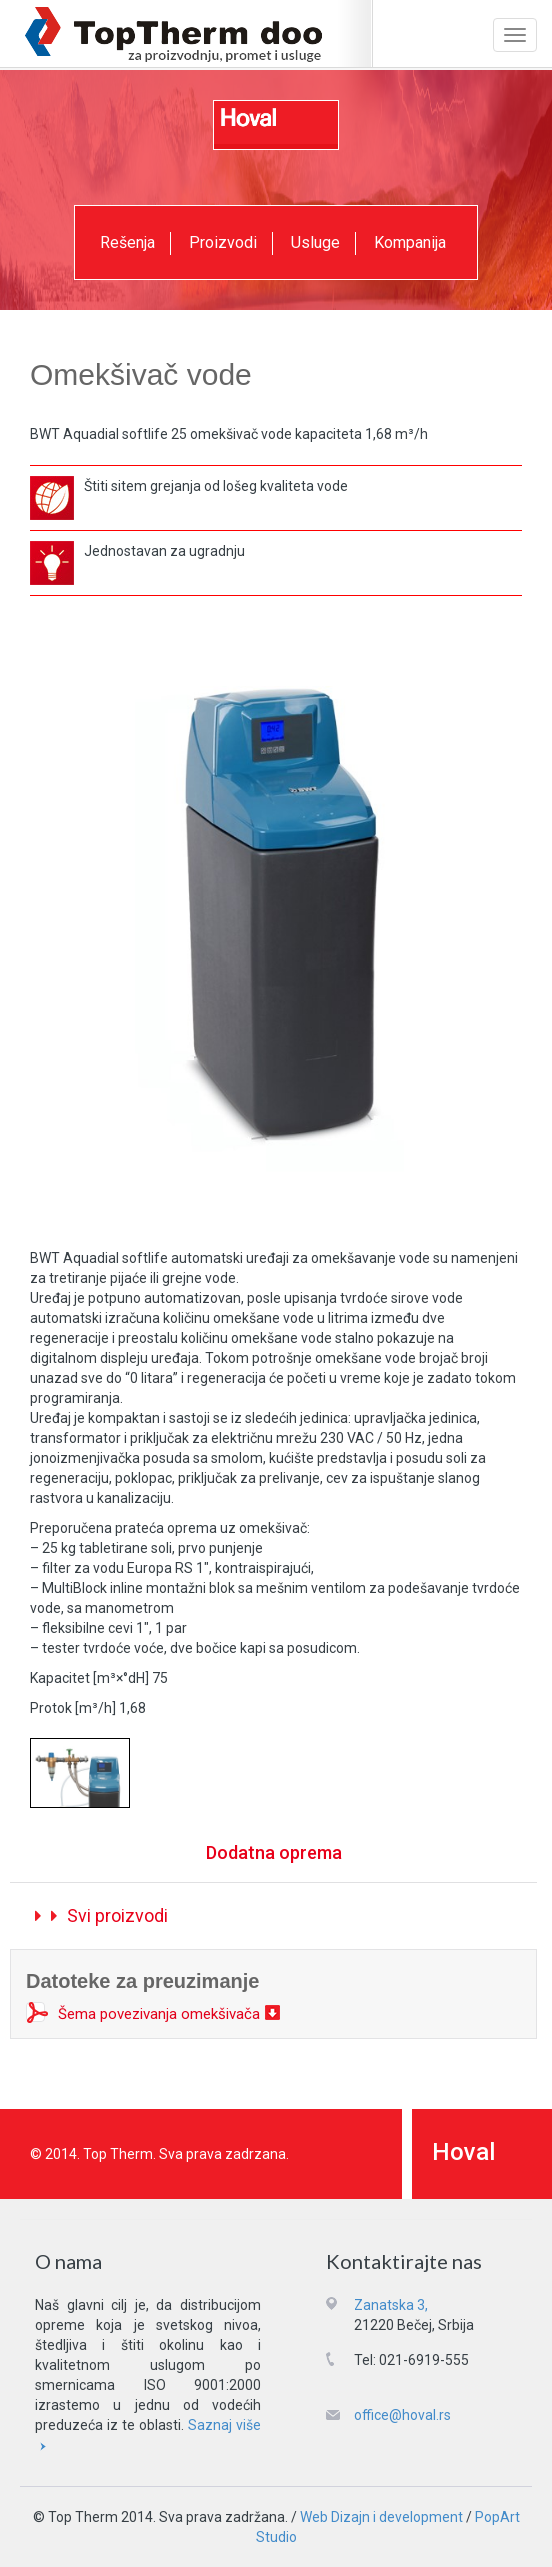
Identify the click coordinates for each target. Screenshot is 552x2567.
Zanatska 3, (391, 2305)
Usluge (315, 242)
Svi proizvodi (101, 1915)
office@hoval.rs (402, 2415)
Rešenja (127, 242)
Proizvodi (223, 242)
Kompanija (410, 242)
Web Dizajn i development (381, 2517)
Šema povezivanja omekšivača (159, 2014)
